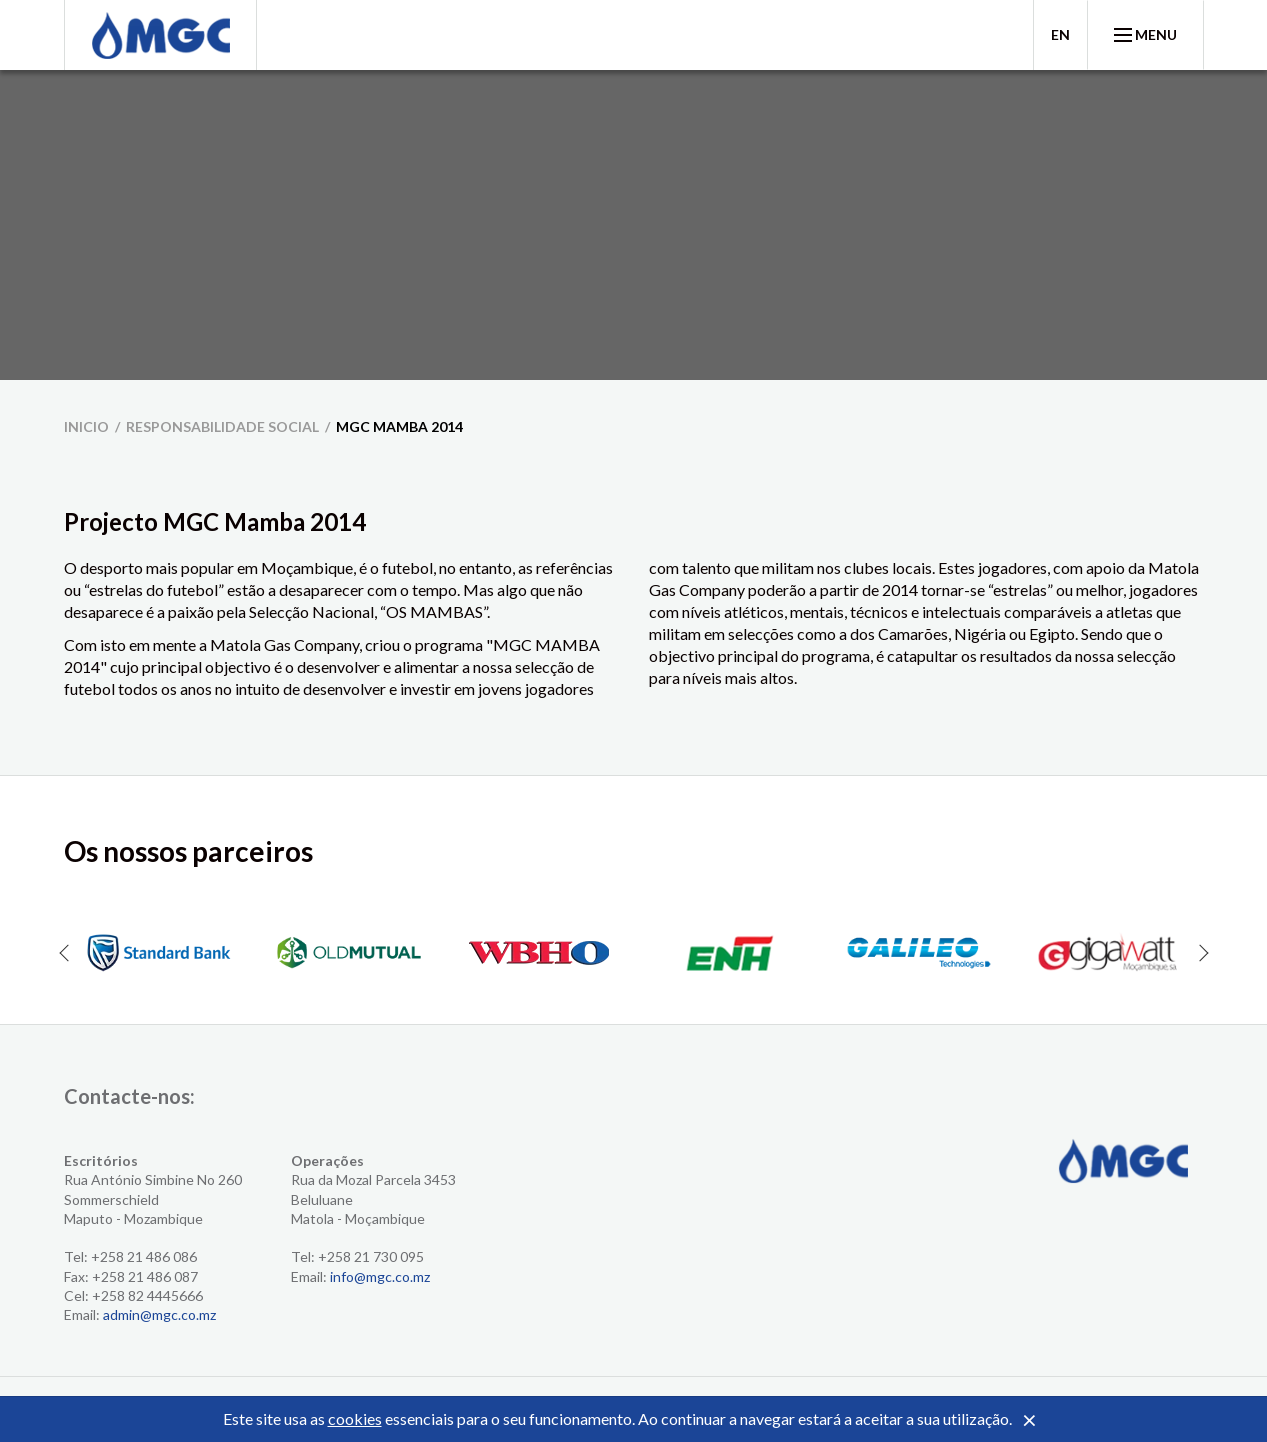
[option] (159, 953)
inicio (86, 426)
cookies (355, 1418)
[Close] (1030, 1421)
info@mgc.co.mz (380, 1276)
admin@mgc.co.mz (159, 1314)
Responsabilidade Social (222, 426)
